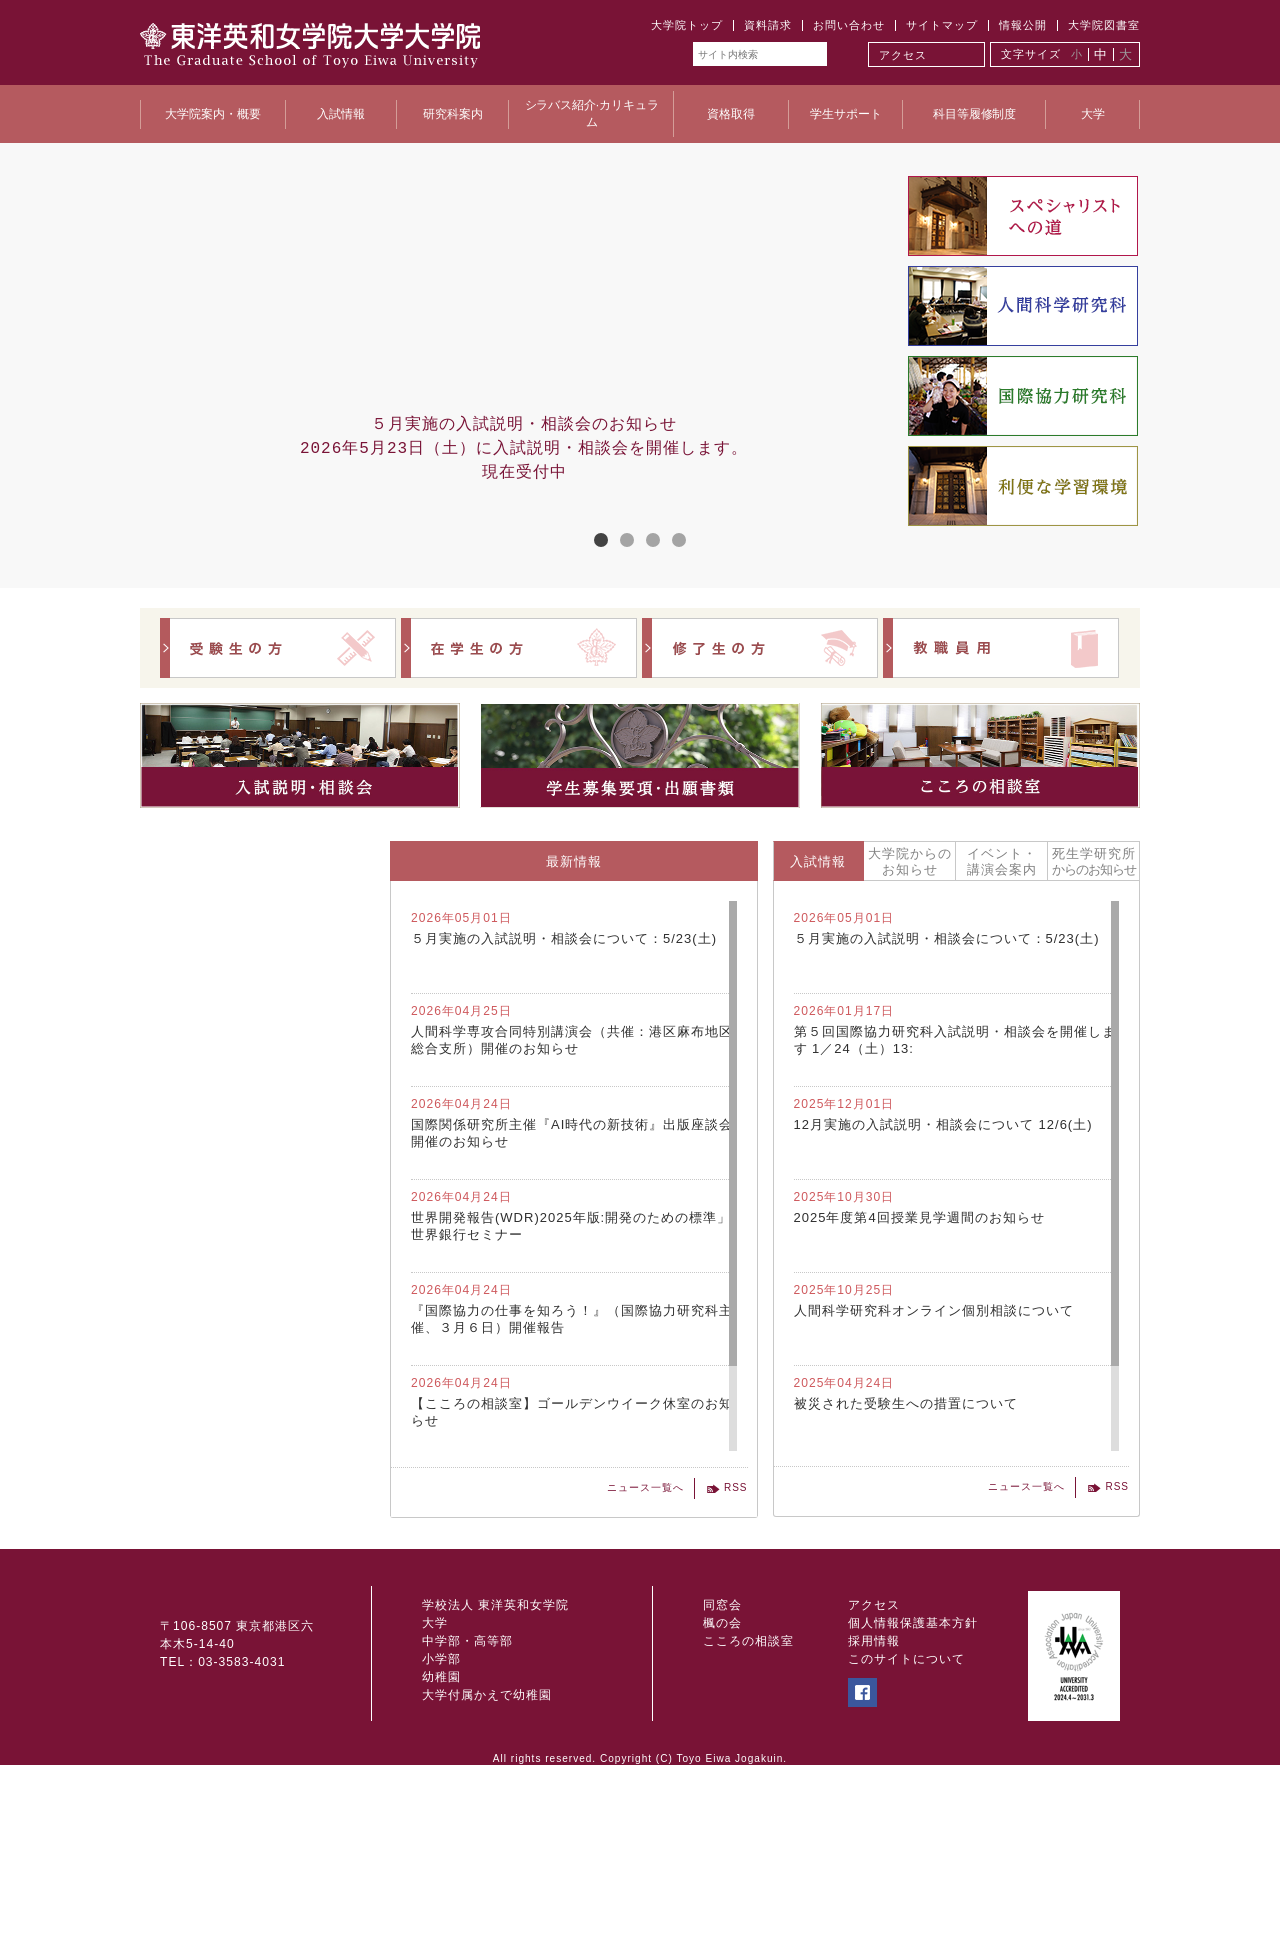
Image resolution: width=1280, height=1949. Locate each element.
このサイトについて (906, 1844)
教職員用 (1001, 648)
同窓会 (722, 1789)
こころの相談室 (748, 1826)
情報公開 (1023, 25)
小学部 (441, 1844)
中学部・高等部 (467, 1826)
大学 (435, 1808)
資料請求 (768, 25)
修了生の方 (760, 648)
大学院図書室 (1104, 25)
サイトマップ (942, 25)
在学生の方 (519, 648)
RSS (736, 1487)
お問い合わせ (849, 25)
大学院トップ (687, 25)
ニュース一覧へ (645, 1487)
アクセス (903, 55)
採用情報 (874, 1826)
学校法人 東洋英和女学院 (495, 1789)
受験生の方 (278, 648)
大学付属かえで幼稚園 (487, 1880)
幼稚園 (441, 1862)
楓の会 (722, 1808)
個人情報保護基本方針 (913, 1808)
